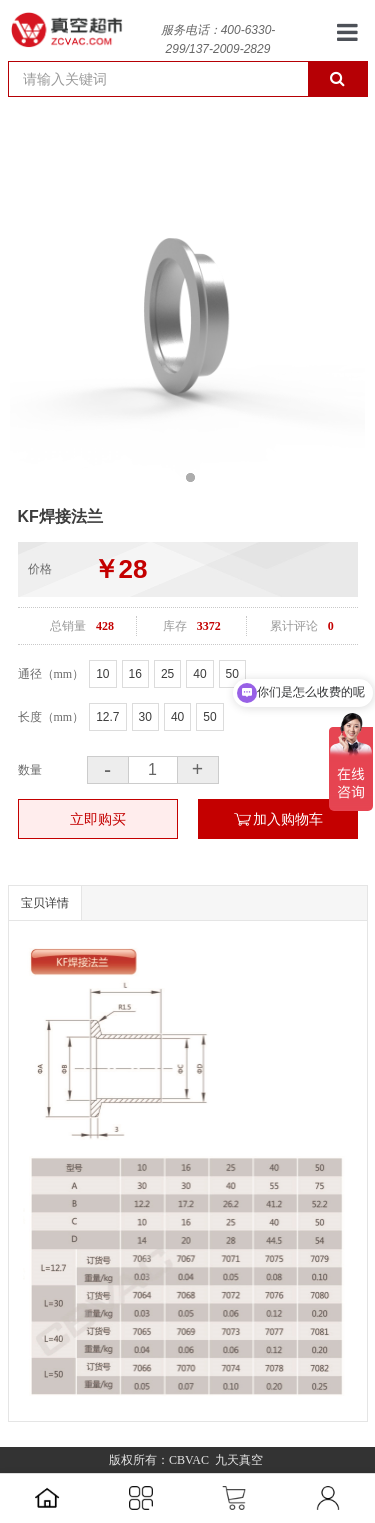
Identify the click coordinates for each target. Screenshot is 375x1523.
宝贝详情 (45, 903)
